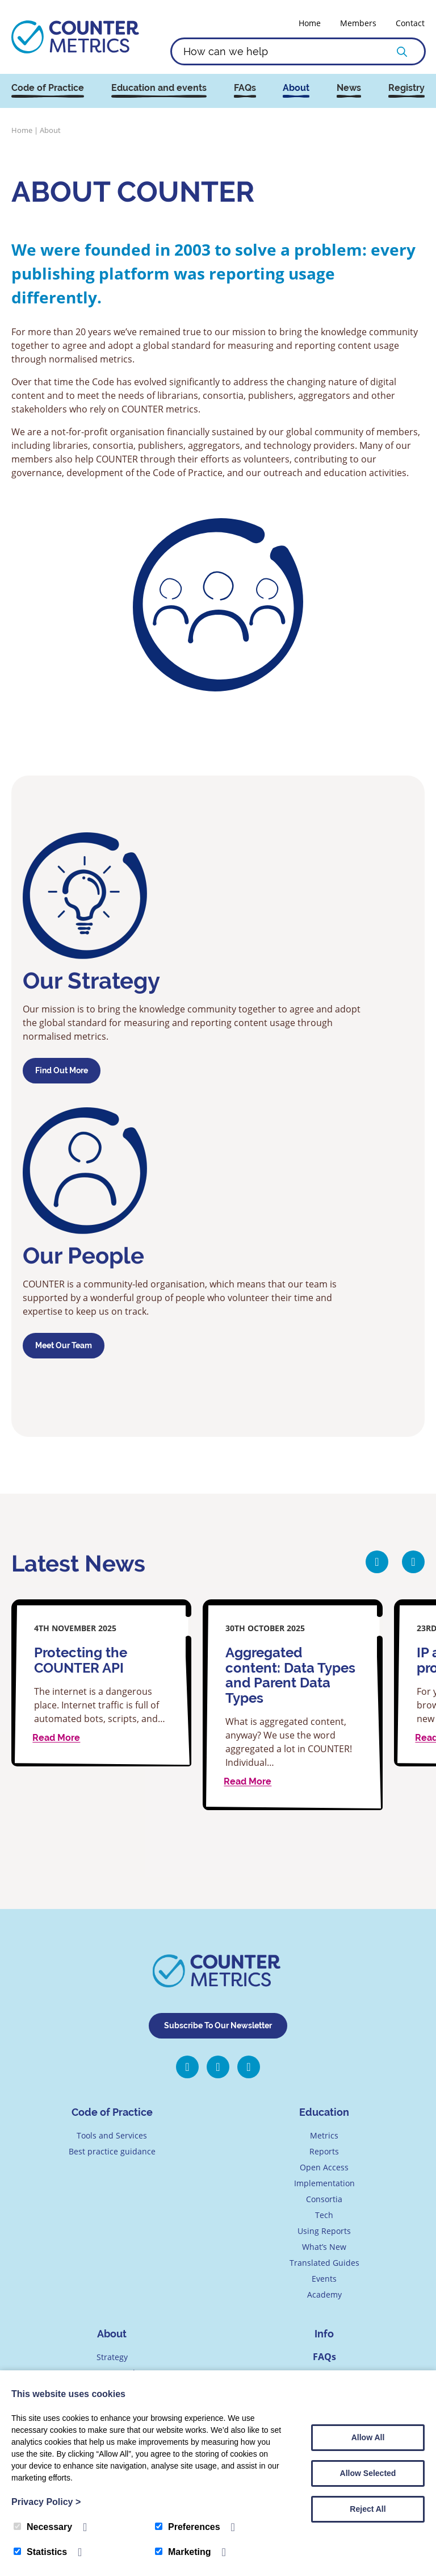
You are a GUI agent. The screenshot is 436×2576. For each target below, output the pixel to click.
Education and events (159, 87)
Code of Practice (47, 87)
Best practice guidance (112, 2151)
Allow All (368, 2437)
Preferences (187, 2527)
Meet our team (63, 1345)
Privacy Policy (46, 2502)
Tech (324, 2215)
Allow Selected (368, 2473)
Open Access (324, 2167)
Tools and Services (112, 2136)
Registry (406, 87)
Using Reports (324, 2231)
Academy (324, 2295)
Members (358, 23)
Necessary (43, 2527)
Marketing (183, 2552)
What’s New (324, 2247)
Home (310, 23)
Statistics (40, 2552)
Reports (324, 2151)
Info (324, 2334)
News (349, 87)
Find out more (61, 1070)
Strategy (112, 2357)
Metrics (324, 2136)
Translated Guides (324, 2263)
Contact (410, 23)
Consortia (324, 2199)
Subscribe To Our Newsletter (218, 2026)
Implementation (324, 2183)
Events (324, 2279)
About (296, 87)
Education (324, 2113)
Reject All (367, 2509)
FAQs (245, 87)
